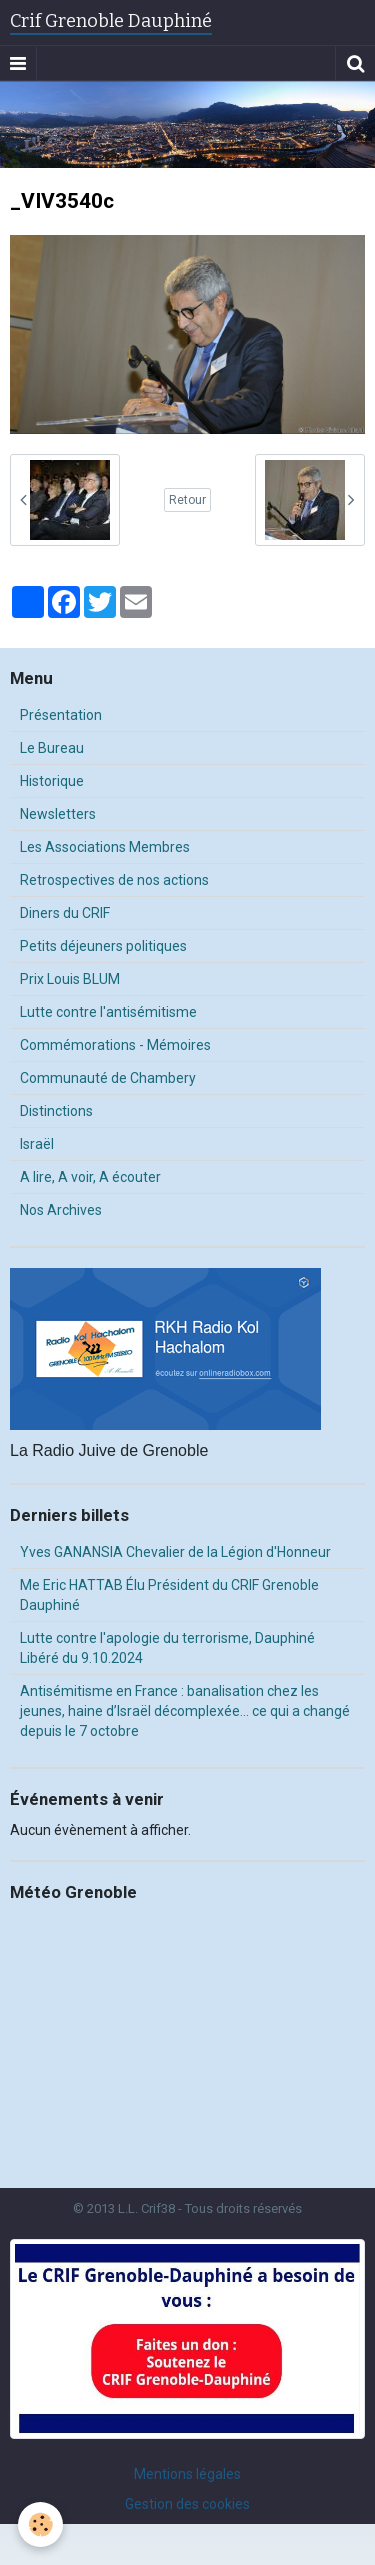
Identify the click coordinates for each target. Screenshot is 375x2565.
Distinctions (56, 1111)
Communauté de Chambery (108, 1078)
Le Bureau (52, 748)
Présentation (61, 715)
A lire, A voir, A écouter (90, 1177)
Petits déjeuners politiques (103, 946)
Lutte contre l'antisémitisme (108, 1012)
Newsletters (58, 814)
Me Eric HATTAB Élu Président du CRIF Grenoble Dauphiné (169, 1595)
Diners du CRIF (65, 913)
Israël (37, 1144)
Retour (187, 500)
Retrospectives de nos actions (114, 880)
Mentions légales (187, 2474)
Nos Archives (61, 1210)
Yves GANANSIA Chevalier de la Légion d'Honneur (175, 1552)
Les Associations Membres (105, 847)
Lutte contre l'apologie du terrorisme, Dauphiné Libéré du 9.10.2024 (167, 1648)
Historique (52, 781)
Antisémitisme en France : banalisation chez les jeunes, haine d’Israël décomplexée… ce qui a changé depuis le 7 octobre (185, 1711)
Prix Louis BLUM (70, 979)
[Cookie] (40, 2524)
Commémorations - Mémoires (115, 1045)
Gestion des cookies (187, 2504)
